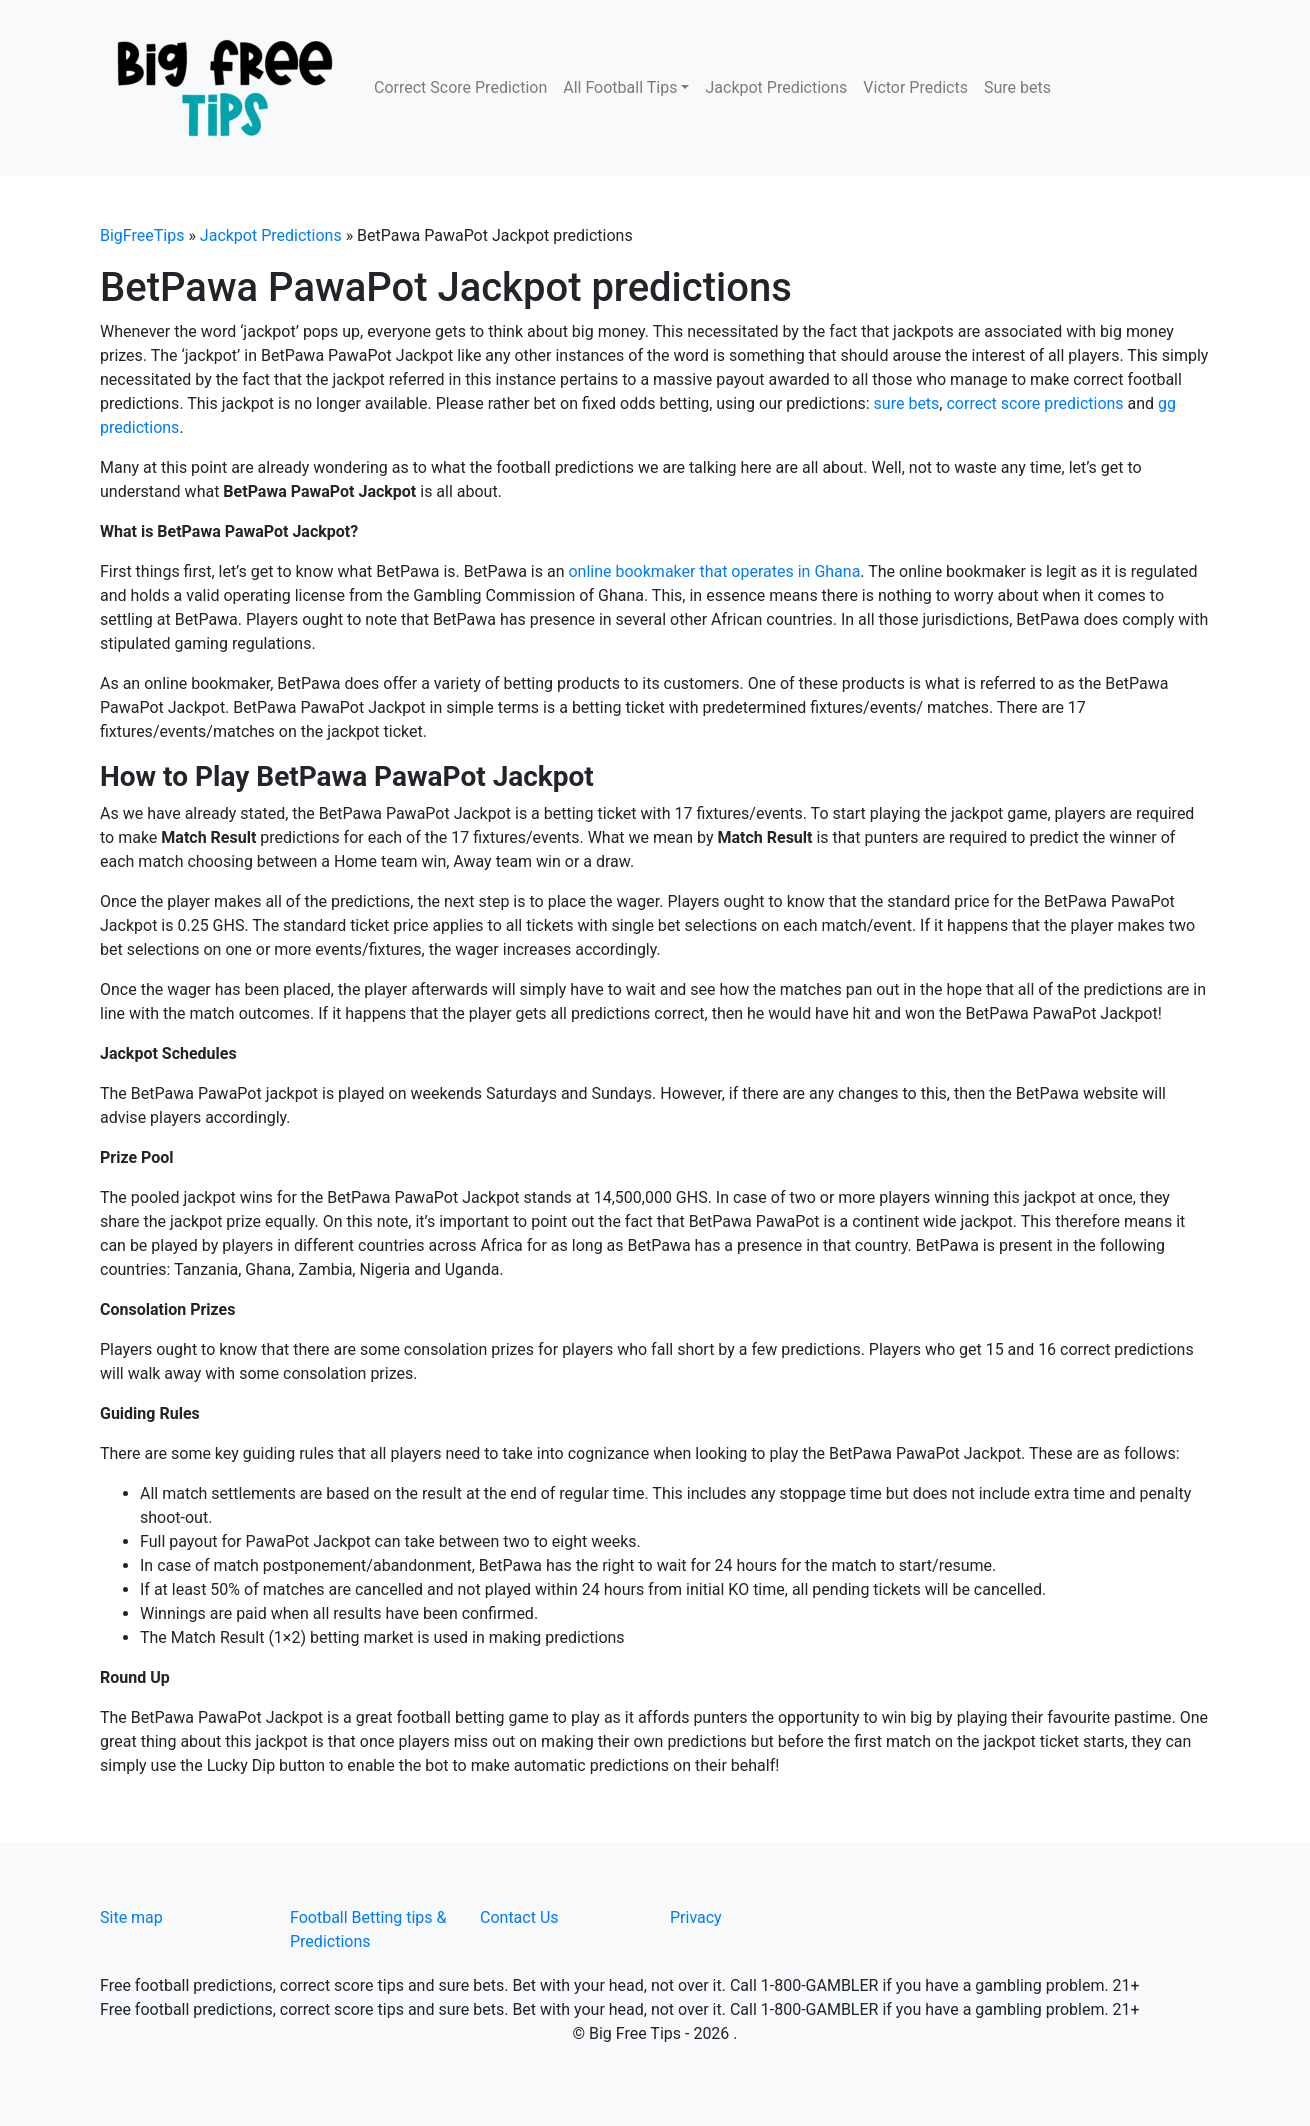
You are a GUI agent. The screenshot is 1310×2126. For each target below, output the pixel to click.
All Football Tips (620, 87)
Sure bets (1017, 87)
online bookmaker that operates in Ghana (714, 571)
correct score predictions (1034, 403)
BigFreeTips (142, 235)
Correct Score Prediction (460, 87)
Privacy (696, 1917)
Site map (131, 1917)
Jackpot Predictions (776, 87)
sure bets (907, 403)
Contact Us (519, 1917)
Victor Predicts (915, 87)
